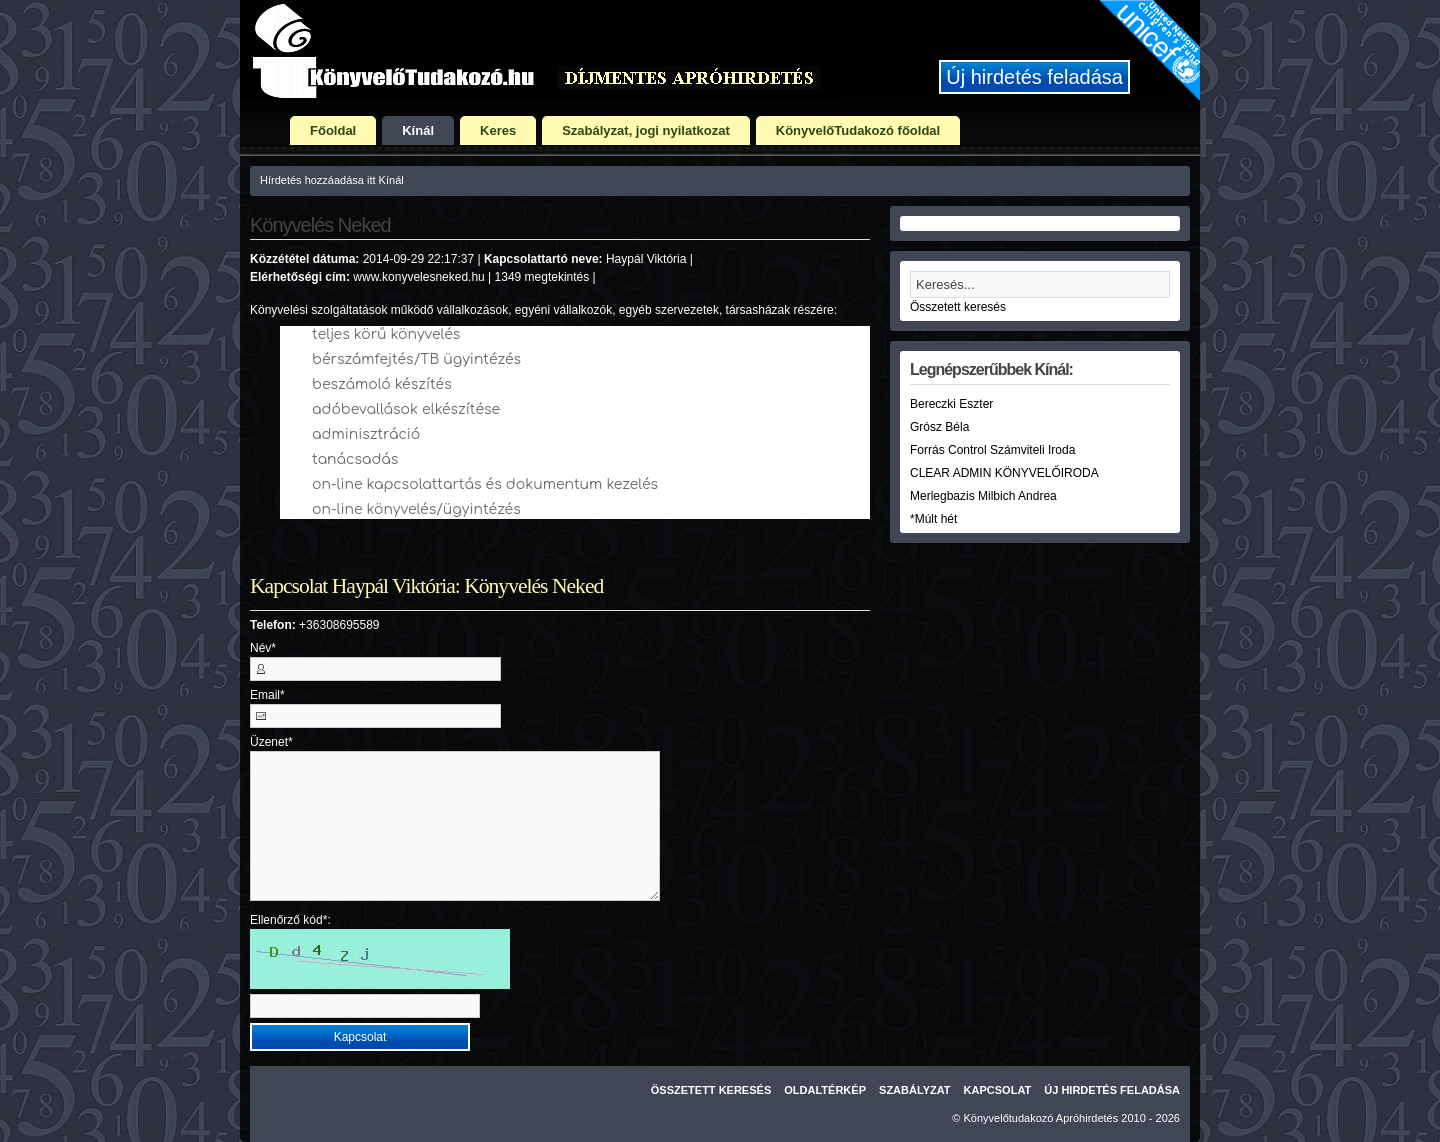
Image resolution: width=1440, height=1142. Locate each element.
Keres (498, 130)
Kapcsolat (998, 1090)
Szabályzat (915, 1090)
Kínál (418, 130)
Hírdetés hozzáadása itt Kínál (332, 180)
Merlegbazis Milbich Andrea (983, 496)
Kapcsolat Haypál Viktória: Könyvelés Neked (426, 586)
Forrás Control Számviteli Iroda (992, 450)
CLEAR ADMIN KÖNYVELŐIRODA (1004, 473)
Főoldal (333, 130)
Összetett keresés (958, 307)
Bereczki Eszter (951, 404)
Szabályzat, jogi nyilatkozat (646, 130)
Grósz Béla (939, 427)
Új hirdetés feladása (1034, 77)
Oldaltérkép (825, 1090)
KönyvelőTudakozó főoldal (858, 130)
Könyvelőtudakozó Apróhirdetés (1041, 1118)
